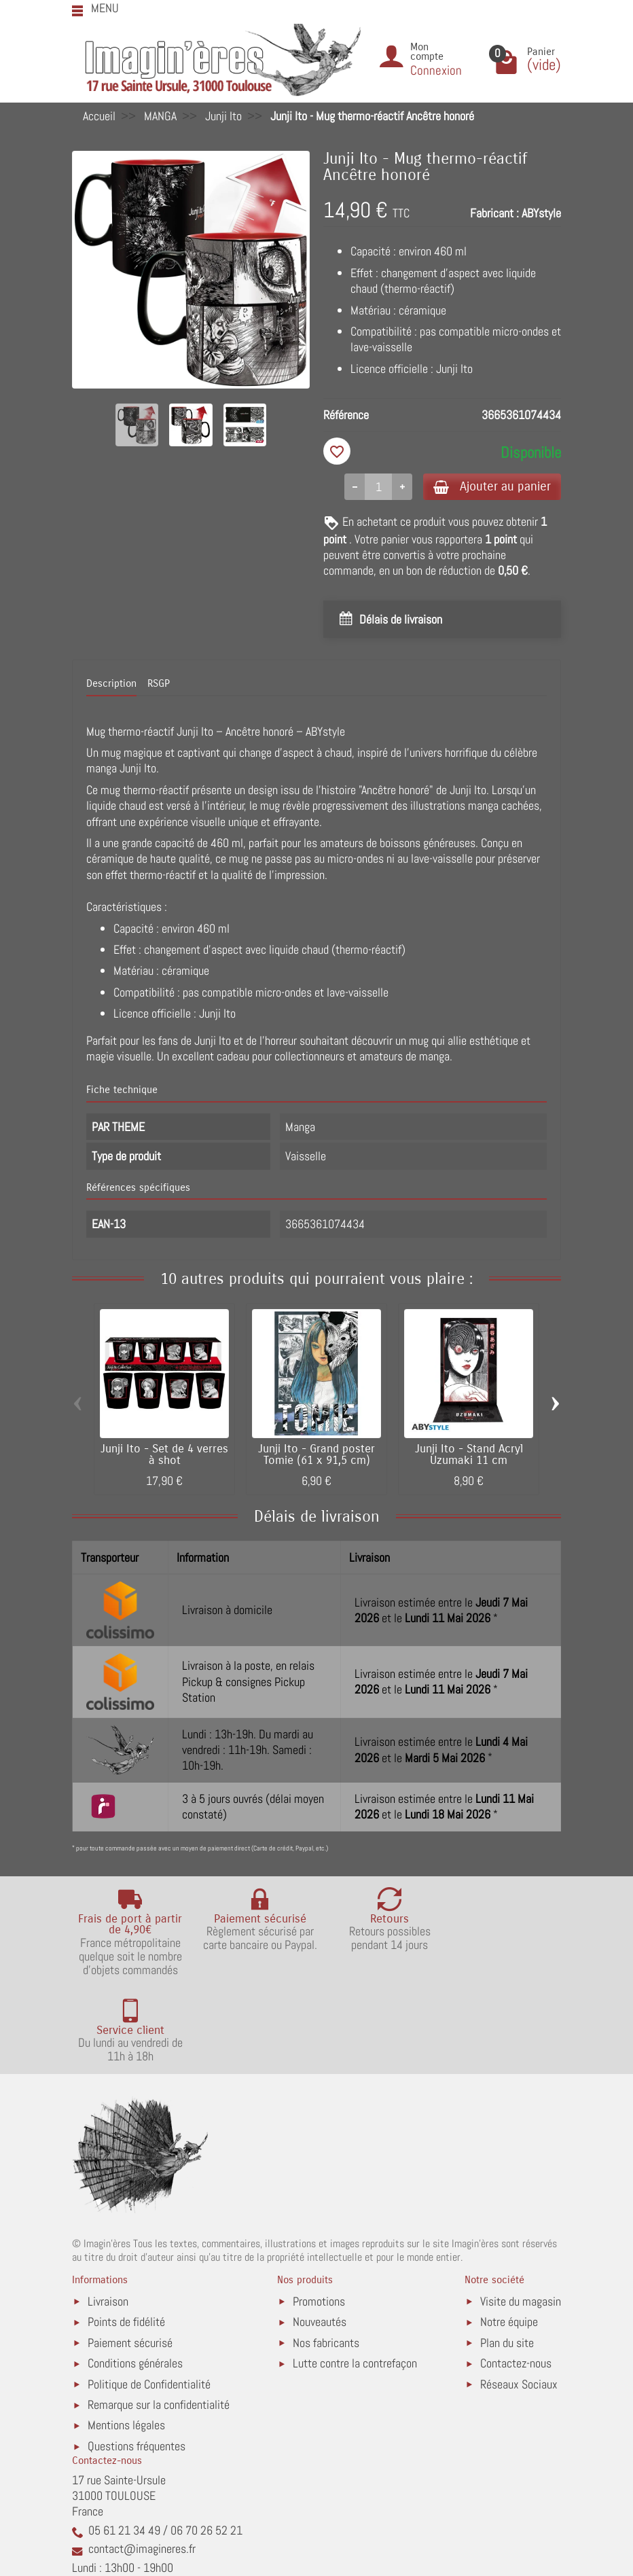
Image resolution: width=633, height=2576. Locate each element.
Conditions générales (135, 2277)
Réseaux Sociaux (519, 2298)
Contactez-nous (515, 2277)
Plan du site (507, 2257)
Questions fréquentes (136, 2360)
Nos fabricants (326, 2257)
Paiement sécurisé (130, 2257)
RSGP (158, 685)
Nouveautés (319, 2236)
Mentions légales (126, 2340)
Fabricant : (494, 213)
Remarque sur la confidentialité (159, 2319)
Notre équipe (509, 2236)
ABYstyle (541, 213)
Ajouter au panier (488, 487)
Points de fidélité (126, 2236)
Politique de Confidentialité (149, 2298)
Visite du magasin (520, 2215)
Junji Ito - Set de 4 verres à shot (164, 1455)
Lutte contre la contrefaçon (355, 2277)
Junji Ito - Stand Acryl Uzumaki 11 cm (469, 1455)
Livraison (108, 2215)
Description (111, 685)
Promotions (319, 2215)
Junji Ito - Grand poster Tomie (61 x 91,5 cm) (316, 1455)
